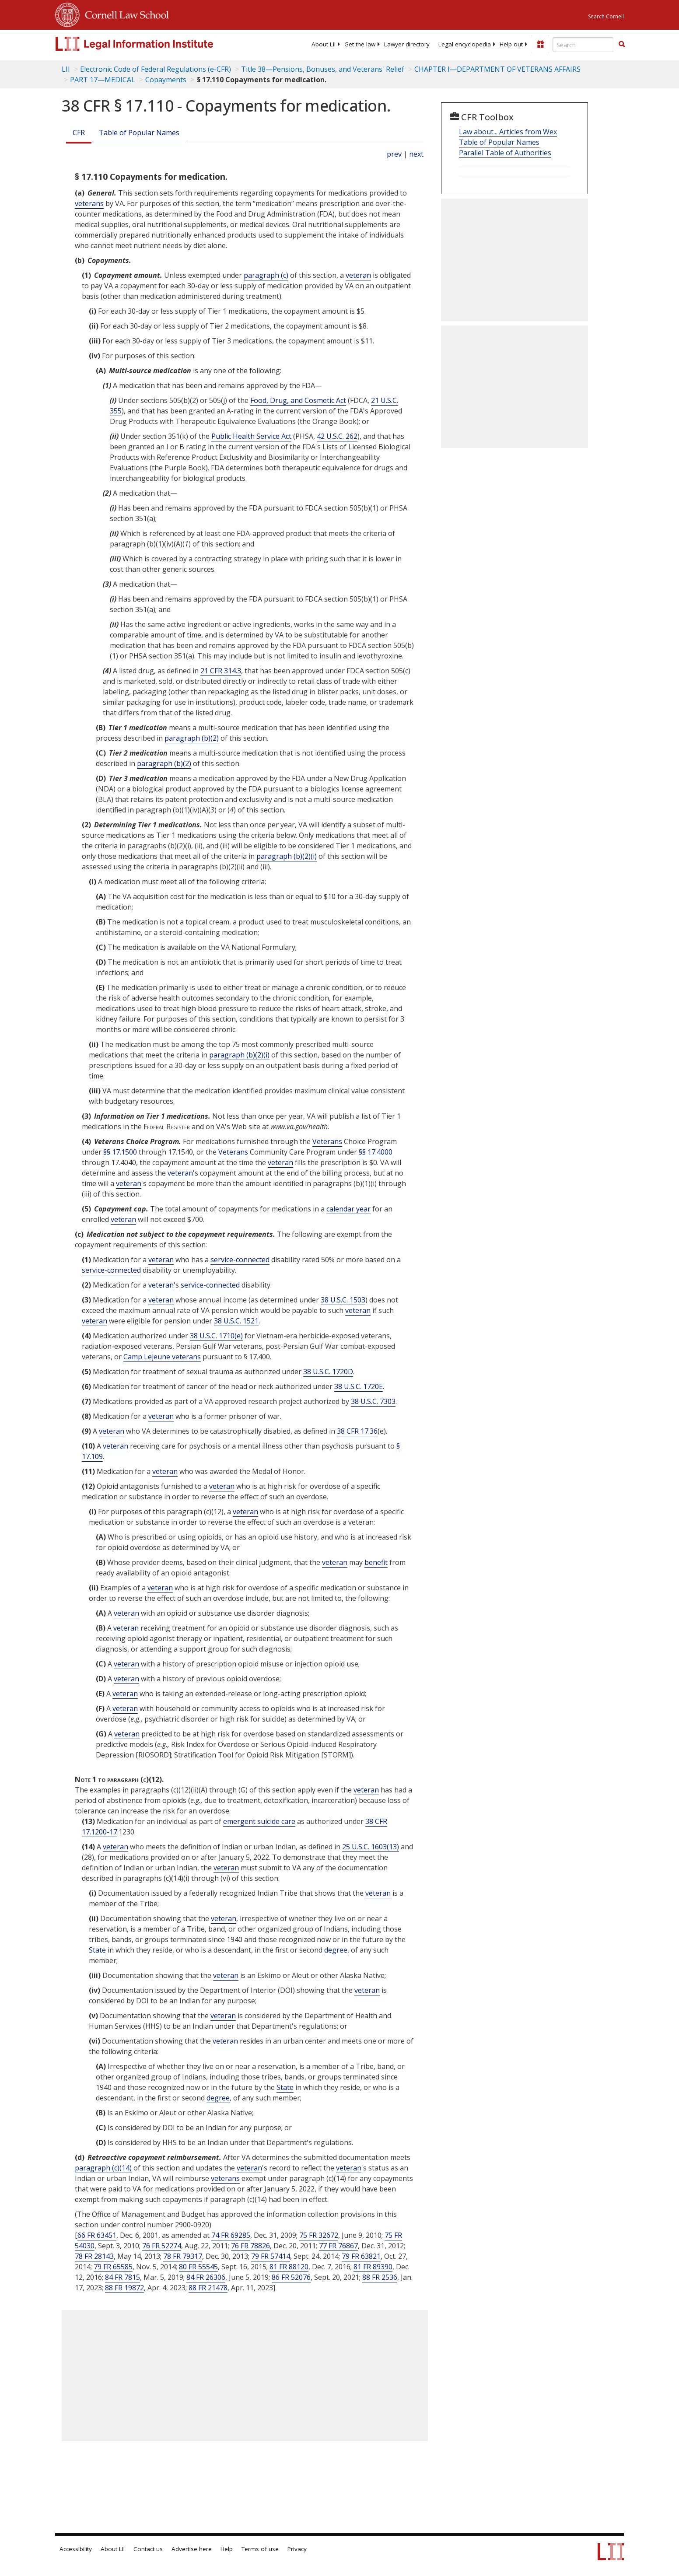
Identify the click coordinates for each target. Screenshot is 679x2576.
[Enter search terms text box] (583, 44)
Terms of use (260, 2549)
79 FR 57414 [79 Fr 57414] (270, 2256)
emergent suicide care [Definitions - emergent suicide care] (259, 1821)
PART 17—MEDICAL (102, 79)
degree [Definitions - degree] (335, 1950)
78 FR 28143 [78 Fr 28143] (94, 2256)
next (416, 154)
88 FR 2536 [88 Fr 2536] (379, 2277)
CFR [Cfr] (79, 132)
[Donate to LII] (540, 44)
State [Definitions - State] (97, 1950)
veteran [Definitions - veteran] (358, 275)
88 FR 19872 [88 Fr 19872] (124, 2287)
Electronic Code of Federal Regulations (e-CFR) (155, 69)
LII (66, 69)
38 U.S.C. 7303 (373, 1401)
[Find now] (621, 45)
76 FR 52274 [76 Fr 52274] (161, 2245)
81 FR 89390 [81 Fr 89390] (373, 2267)
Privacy (297, 2549)
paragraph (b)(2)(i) (286, 856)
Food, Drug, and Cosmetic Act (298, 400)
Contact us (148, 2549)
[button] (622, 44)
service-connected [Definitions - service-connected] (240, 1259)
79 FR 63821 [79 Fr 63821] (361, 2256)
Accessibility (76, 2549)
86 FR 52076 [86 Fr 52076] (291, 2277)
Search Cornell (606, 16)
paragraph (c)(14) (103, 2168)
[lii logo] (154, 44)
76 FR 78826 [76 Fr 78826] (250, 2245)
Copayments (165, 79)
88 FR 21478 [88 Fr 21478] (208, 2287)
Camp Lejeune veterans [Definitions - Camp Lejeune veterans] (162, 1357)
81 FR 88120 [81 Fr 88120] (289, 2267)
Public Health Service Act (251, 436)
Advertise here (192, 2549)
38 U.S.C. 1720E (358, 1386)
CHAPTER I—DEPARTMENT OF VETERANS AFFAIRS (497, 69)
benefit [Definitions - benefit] (376, 1562)
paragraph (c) (266, 275)
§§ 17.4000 (375, 1152)
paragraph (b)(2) (191, 738)
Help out (511, 44)
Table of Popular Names (139, 132)
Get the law (359, 44)
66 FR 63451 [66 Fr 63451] (96, 2235)
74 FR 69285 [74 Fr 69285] (230, 2235)
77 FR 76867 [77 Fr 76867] (338, 2245)
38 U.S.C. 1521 (236, 1321)
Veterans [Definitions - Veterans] (327, 1141)
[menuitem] (323, 44)
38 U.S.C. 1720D (328, 1371)
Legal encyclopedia (464, 44)
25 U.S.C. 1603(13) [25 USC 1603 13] (370, 1847)
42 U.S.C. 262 (337, 436)
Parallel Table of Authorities (505, 153)
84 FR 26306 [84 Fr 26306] (205, 2277)
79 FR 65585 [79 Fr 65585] (113, 2267)
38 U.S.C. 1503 (343, 1300)
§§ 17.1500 (120, 1152)
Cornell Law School (124, 13)
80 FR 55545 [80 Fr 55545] (198, 2267)
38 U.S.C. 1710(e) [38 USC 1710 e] (216, 1335)
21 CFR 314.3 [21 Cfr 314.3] (220, 671)
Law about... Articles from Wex (508, 131)
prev (394, 154)
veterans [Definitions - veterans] (89, 203)
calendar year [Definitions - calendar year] (348, 1209)
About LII (324, 44)
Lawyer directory (407, 44)
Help (226, 2549)
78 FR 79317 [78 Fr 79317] (182, 2256)
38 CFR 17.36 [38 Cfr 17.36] (357, 1431)
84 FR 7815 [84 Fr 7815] (122, 2277)
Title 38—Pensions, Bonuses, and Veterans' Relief (322, 69)
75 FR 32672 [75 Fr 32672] (318, 2235)
